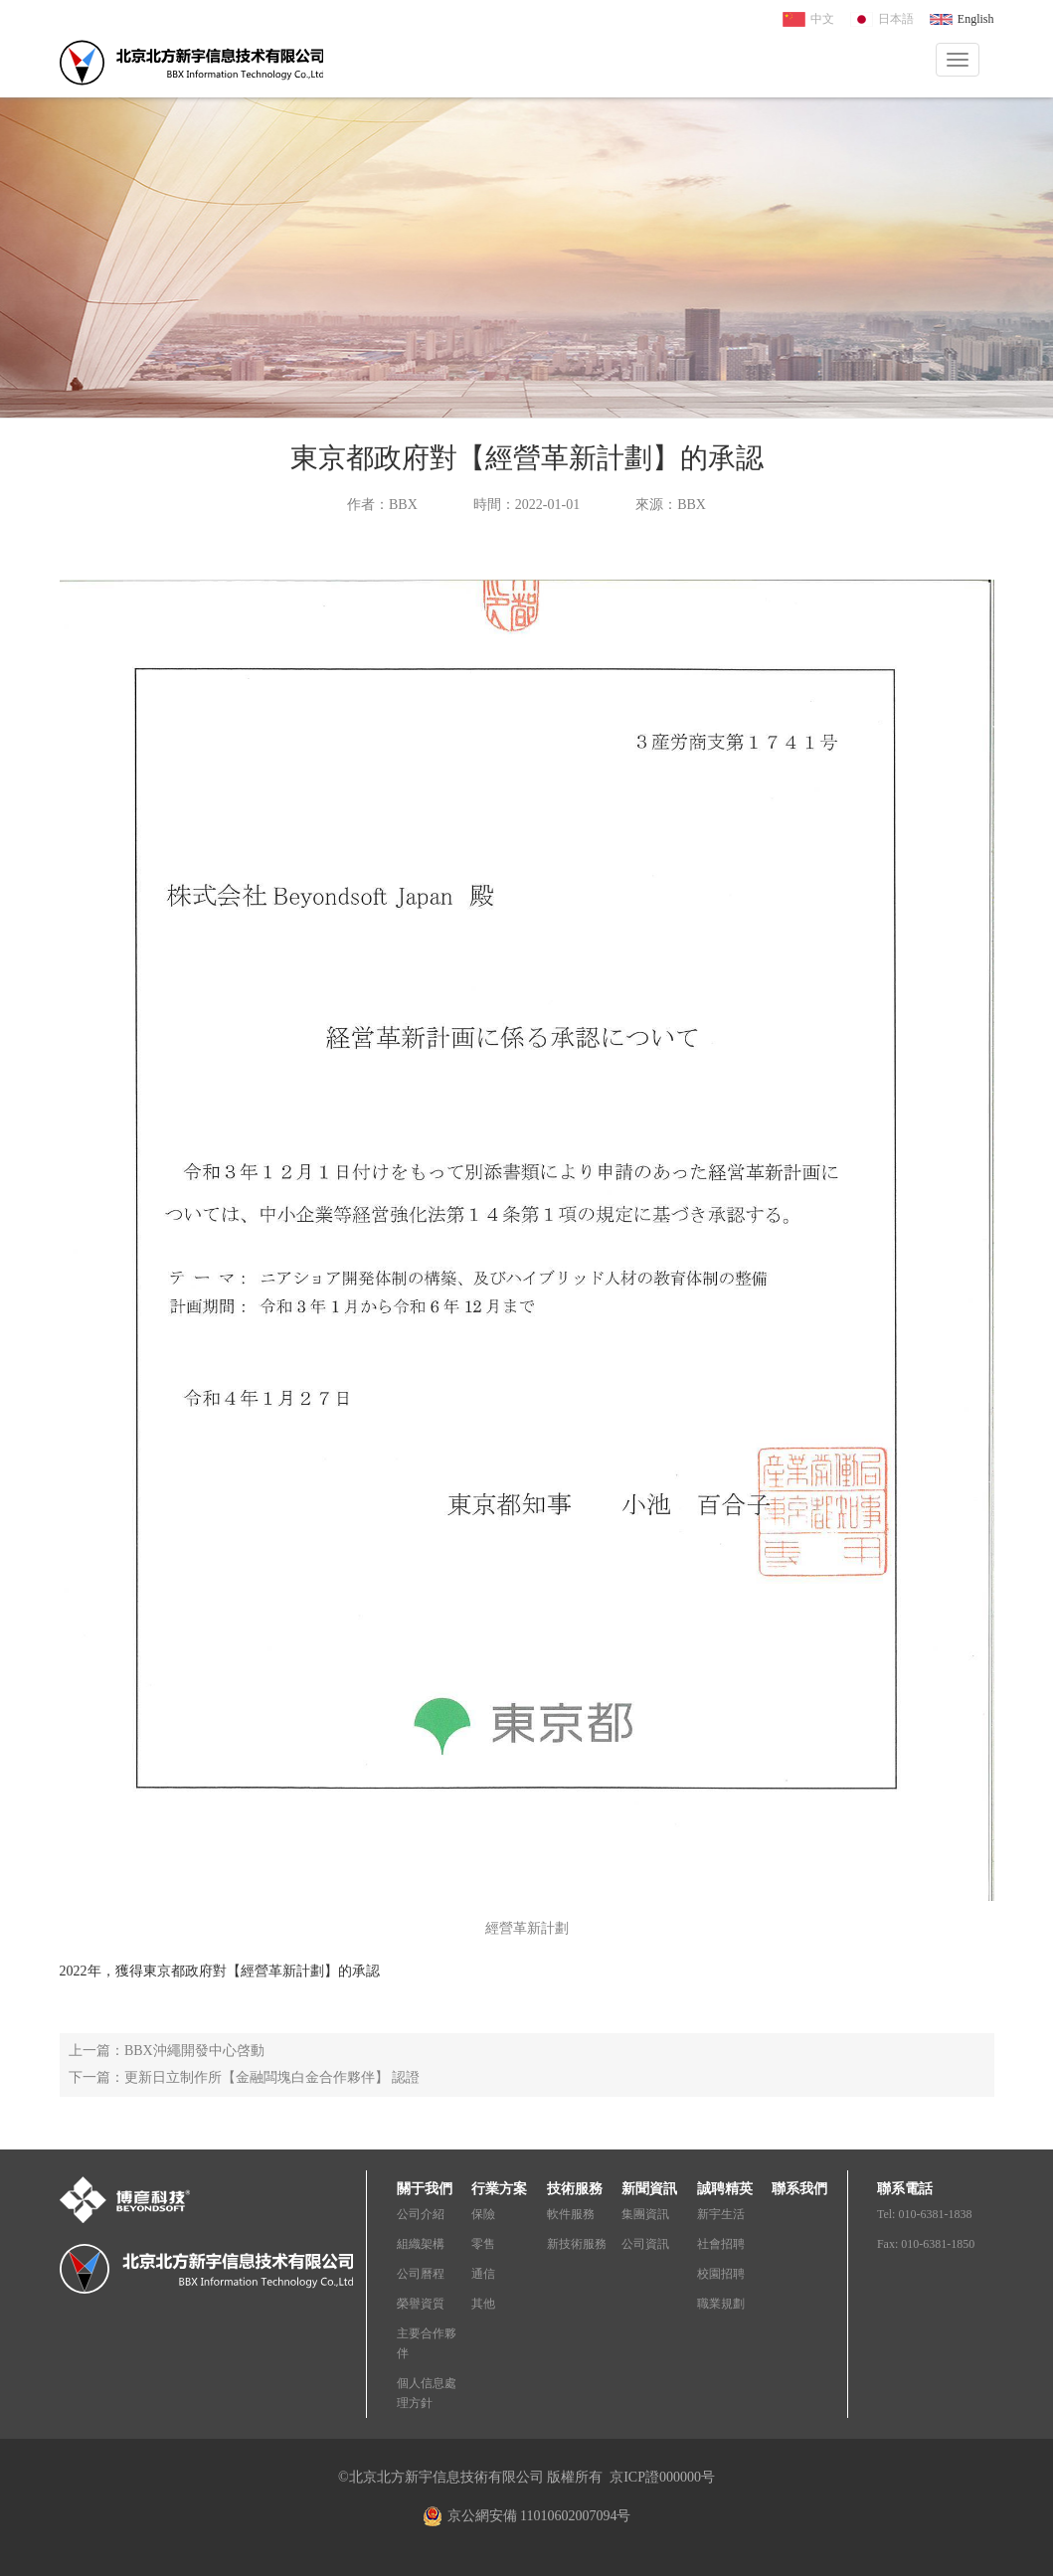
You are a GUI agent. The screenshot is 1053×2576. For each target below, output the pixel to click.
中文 (822, 19)
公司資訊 (645, 2244)
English (976, 19)
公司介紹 (420, 2214)
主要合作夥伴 (426, 2343)
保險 (483, 2214)
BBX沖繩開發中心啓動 (194, 2050)
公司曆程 (420, 2274)
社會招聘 (721, 2244)
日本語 (896, 19)
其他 (483, 2304)
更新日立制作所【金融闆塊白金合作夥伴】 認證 (272, 2077)
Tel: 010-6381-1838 (924, 2214)
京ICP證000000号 (662, 2477)
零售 (483, 2244)
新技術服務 (577, 2244)
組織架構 (420, 2244)
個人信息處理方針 (426, 2393)
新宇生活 (721, 2214)
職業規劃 (721, 2304)
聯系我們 (799, 2188)
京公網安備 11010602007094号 (539, 2515)
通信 (483, 2274)
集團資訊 (645, 2214)
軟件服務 (571, 2214)
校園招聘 (721, 2274)
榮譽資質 (420, 2304)
